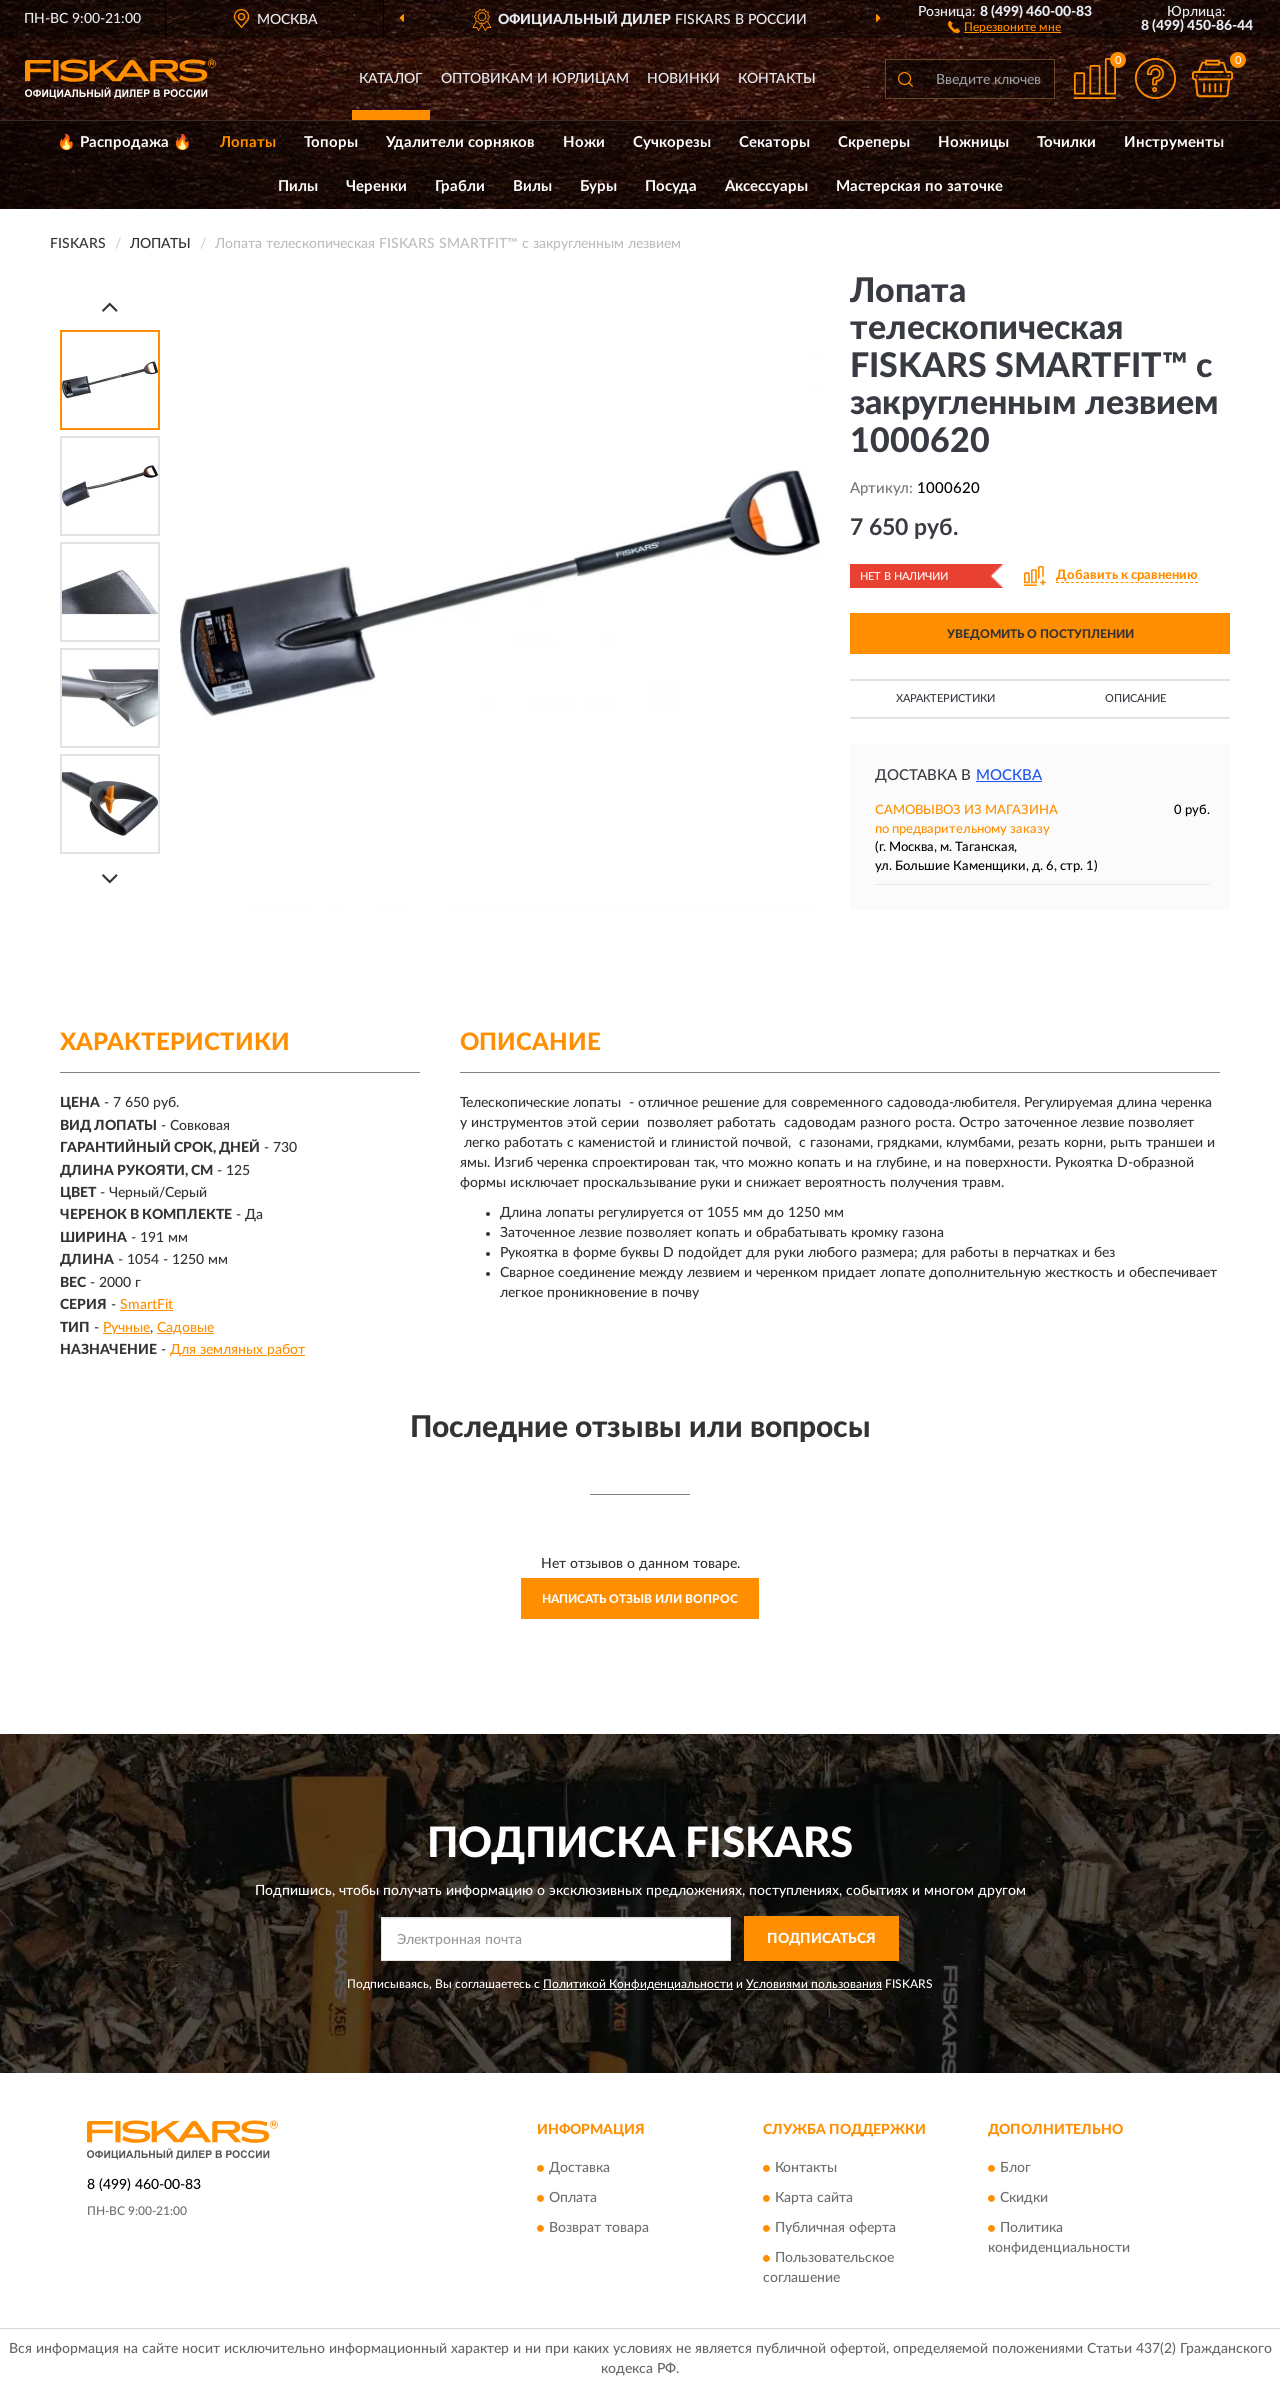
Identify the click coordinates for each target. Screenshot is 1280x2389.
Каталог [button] (391, 79)
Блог (1015, 2169)
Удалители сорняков (460, 142)
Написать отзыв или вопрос (640, 1599)
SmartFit (146, 1305)
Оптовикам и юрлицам (535, 79)
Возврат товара (599, 2229)
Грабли (460, 186)
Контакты (777, 79)
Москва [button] (1009, 775)
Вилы (532, 186)
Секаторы (774, 142)
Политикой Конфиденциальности (638, 1984)
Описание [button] (1135, 698)
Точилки (1066, 142)
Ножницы (973, 142)
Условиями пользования (814, 1984)
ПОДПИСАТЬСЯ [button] (821, 1939)
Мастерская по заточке (919, 186)
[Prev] (110, 306)
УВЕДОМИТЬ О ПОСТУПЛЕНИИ (1040, 634)
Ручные (126, 1328)
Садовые (185, 1328)
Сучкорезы (672, 142)
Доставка (579, 2169)
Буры (598, 186)
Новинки (683, 79)
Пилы (298, 186)
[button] (1004, 26)
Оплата (573, 2199)
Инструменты (1174, 142)
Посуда (671, 186)
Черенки (376, 186)
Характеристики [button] (945, 698)
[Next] (110, 878)
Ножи (584, 142)
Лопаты (248, 142)
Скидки (1024, 2199)
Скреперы (874, 142)
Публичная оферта (835, 2229)
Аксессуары (766, 186)
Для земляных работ (237, 1350)
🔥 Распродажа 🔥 (124, 142)
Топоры (331, 142)
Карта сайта (814, 2199)
